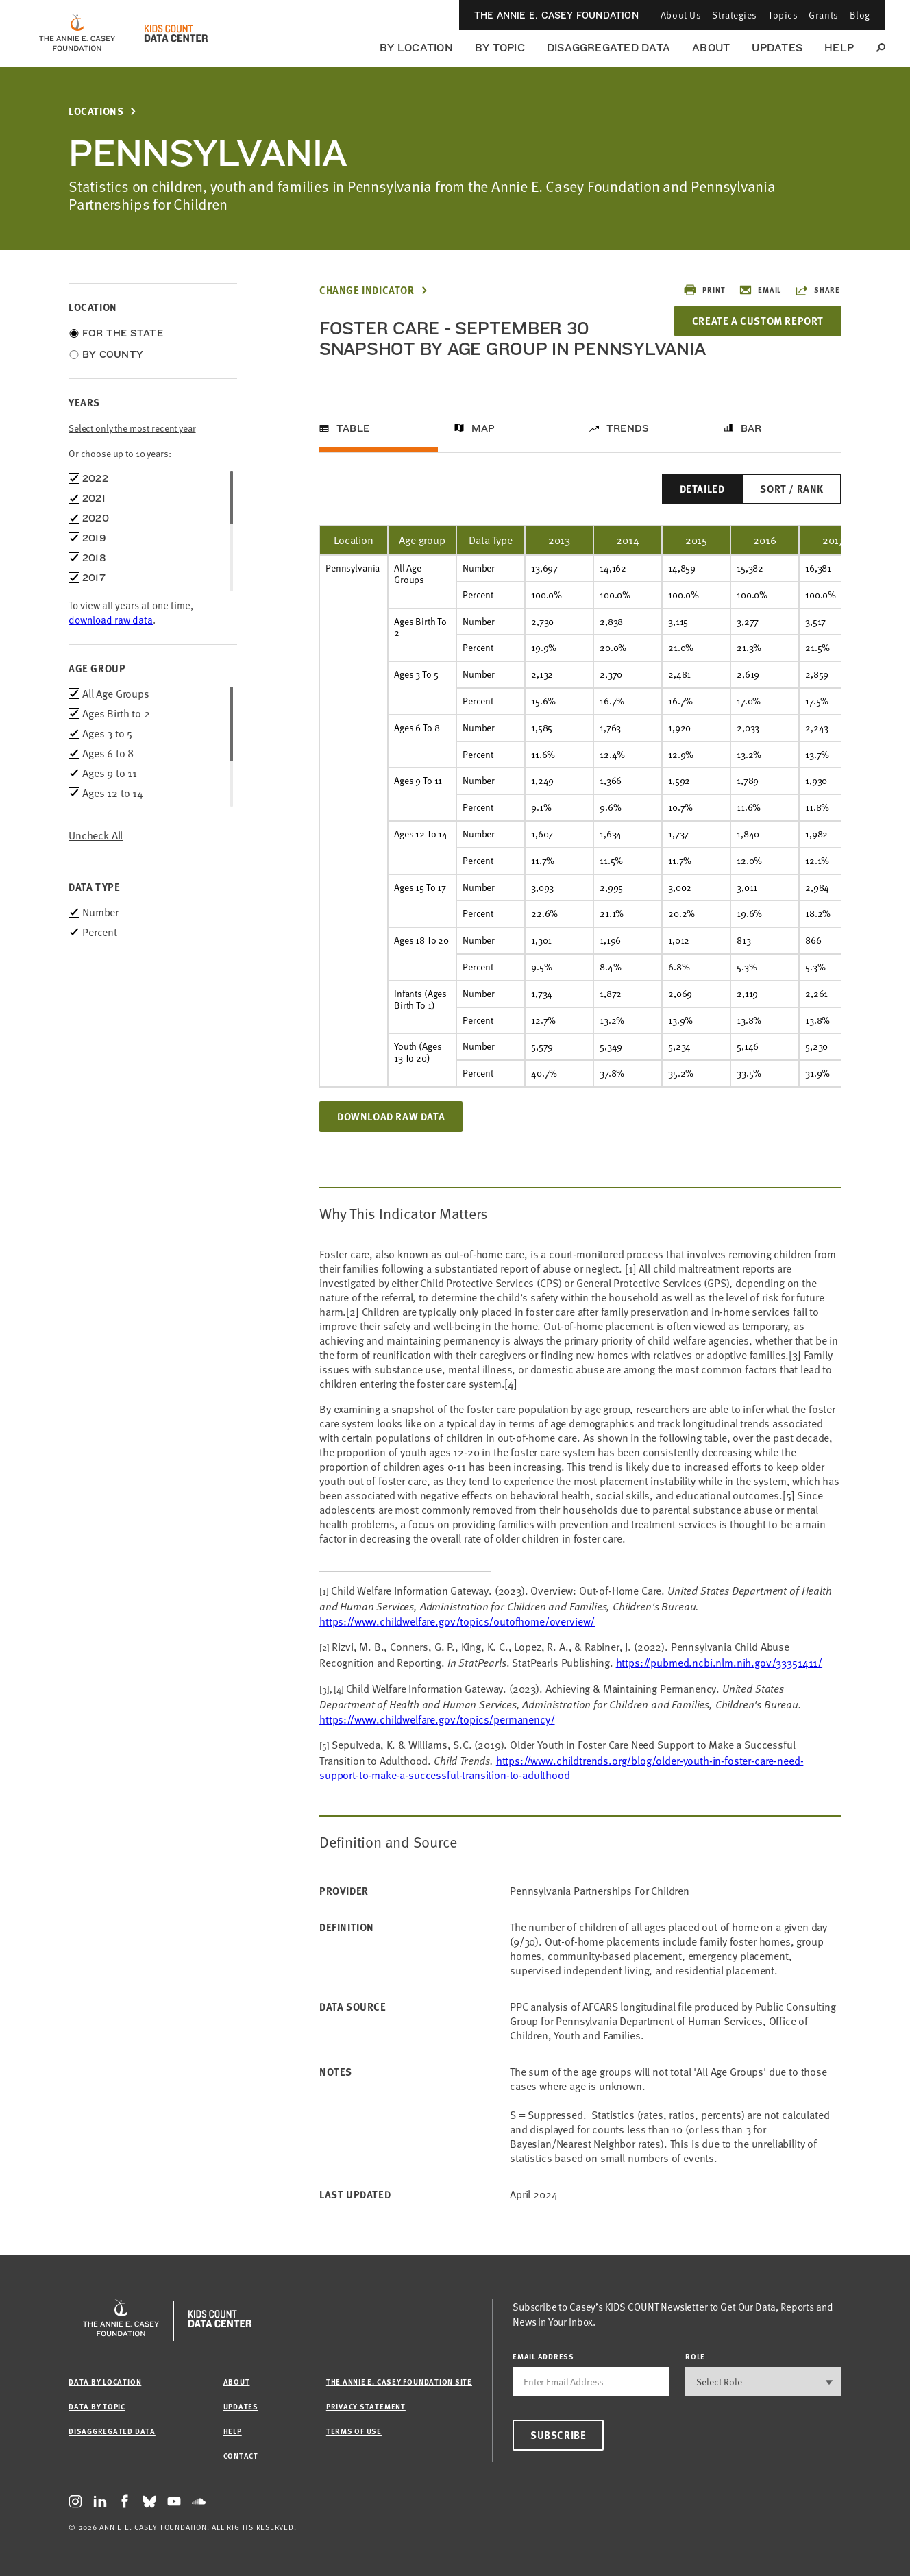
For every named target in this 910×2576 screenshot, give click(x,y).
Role (695, 2356)
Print (704, 290)
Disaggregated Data (608, 47)
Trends (627, 428)
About (711, 47)
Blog (860, 15)
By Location (416, 47)
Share (817, 290)
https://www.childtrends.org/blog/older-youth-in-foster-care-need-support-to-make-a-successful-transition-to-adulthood (561, 1767)
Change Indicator (367, 290)
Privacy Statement (366, 2406)
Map (483, 428)
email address (543, 2356)
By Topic (500, 47)
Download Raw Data (391, 1116)
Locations (96, 111)
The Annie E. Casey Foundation (556, 15)
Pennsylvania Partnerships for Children (599, 1891)
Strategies (734, 15)
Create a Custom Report (758, 320)
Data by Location (105, 2382)
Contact (240, 2456)
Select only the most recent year (132, 428)
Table (352, 428)
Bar (751, 428)
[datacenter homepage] (176, 33)
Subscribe (558, 2434)
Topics (783, 15)
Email (760, 290)
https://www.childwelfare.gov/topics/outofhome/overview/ (457, 1621)
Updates (777, 47)
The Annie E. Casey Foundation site (399, 2382)
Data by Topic (97, 2406)
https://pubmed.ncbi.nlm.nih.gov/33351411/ (719, 1662)
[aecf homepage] (77, 33)
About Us (681, 15)
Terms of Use (354, 2431)
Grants (823, 15)
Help (839, 47)
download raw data (111, 619)
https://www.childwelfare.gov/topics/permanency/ (436, 1719)
